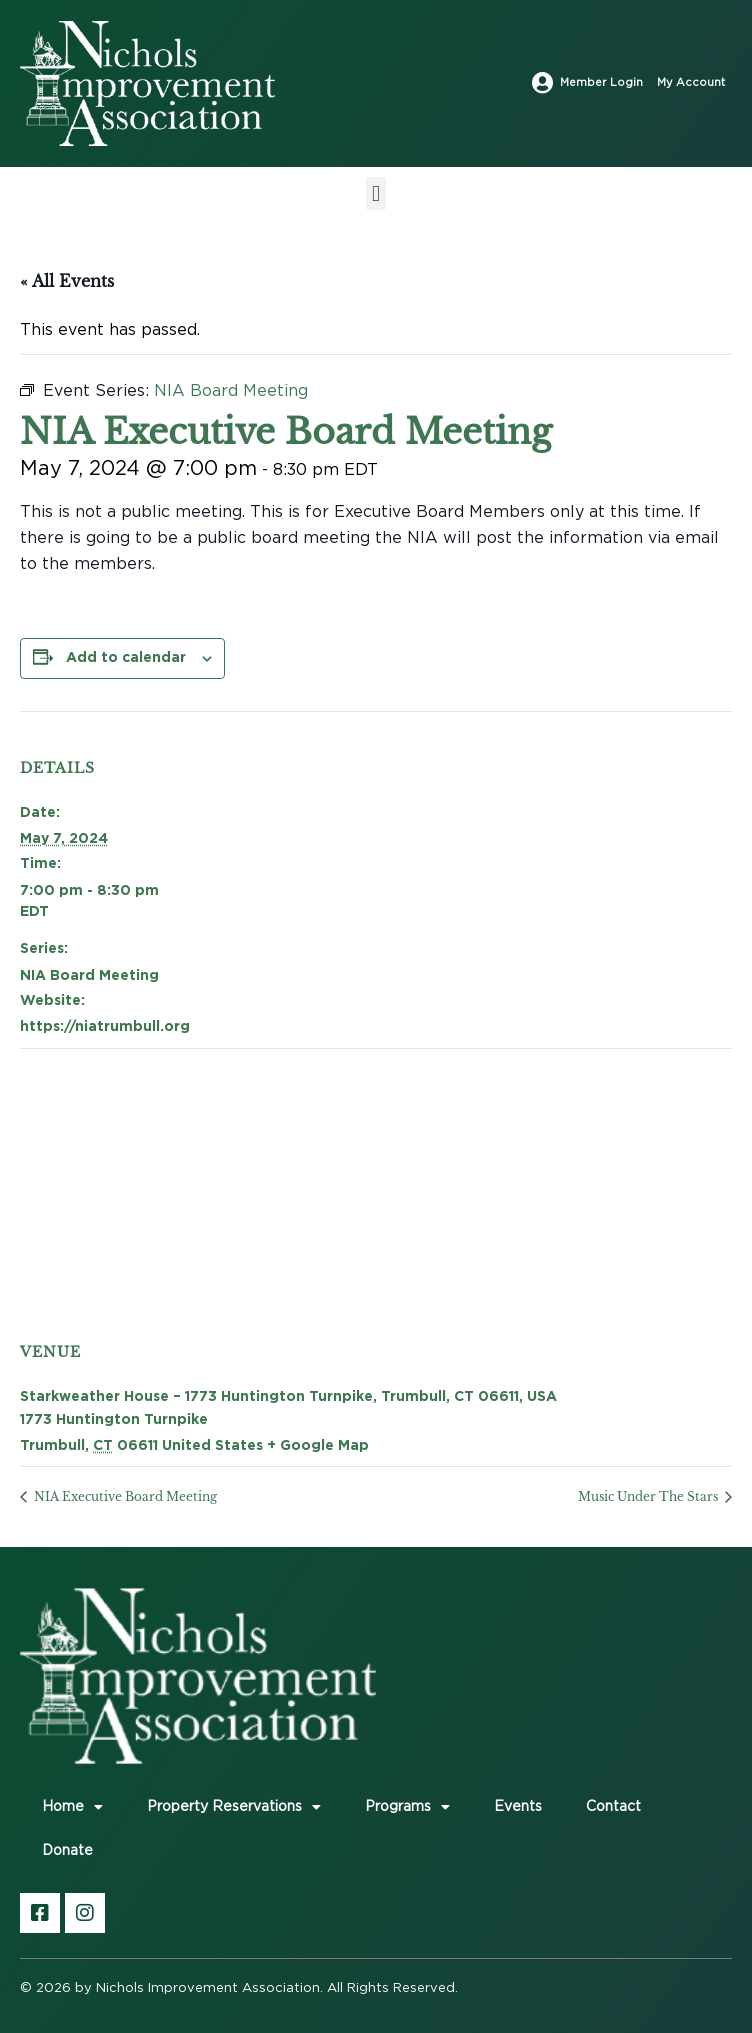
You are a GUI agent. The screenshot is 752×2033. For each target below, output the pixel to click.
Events (518, 1807)
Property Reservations (234, 1807)
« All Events (67, 281)
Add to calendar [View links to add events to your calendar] (126, 656)
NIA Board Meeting (89, 974)
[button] (375, 193)
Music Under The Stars (649, 1496)
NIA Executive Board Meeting (124, 1496)
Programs (407, 1807)
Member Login (601, 82)
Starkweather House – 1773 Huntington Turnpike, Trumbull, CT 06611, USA (288, 1395)
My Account (691, 82)
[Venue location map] (362, 1169)
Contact (613, 1807)
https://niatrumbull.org (105, 1025)
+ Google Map (318, 1444)
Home (72, 1807)
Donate (67, 1851)
